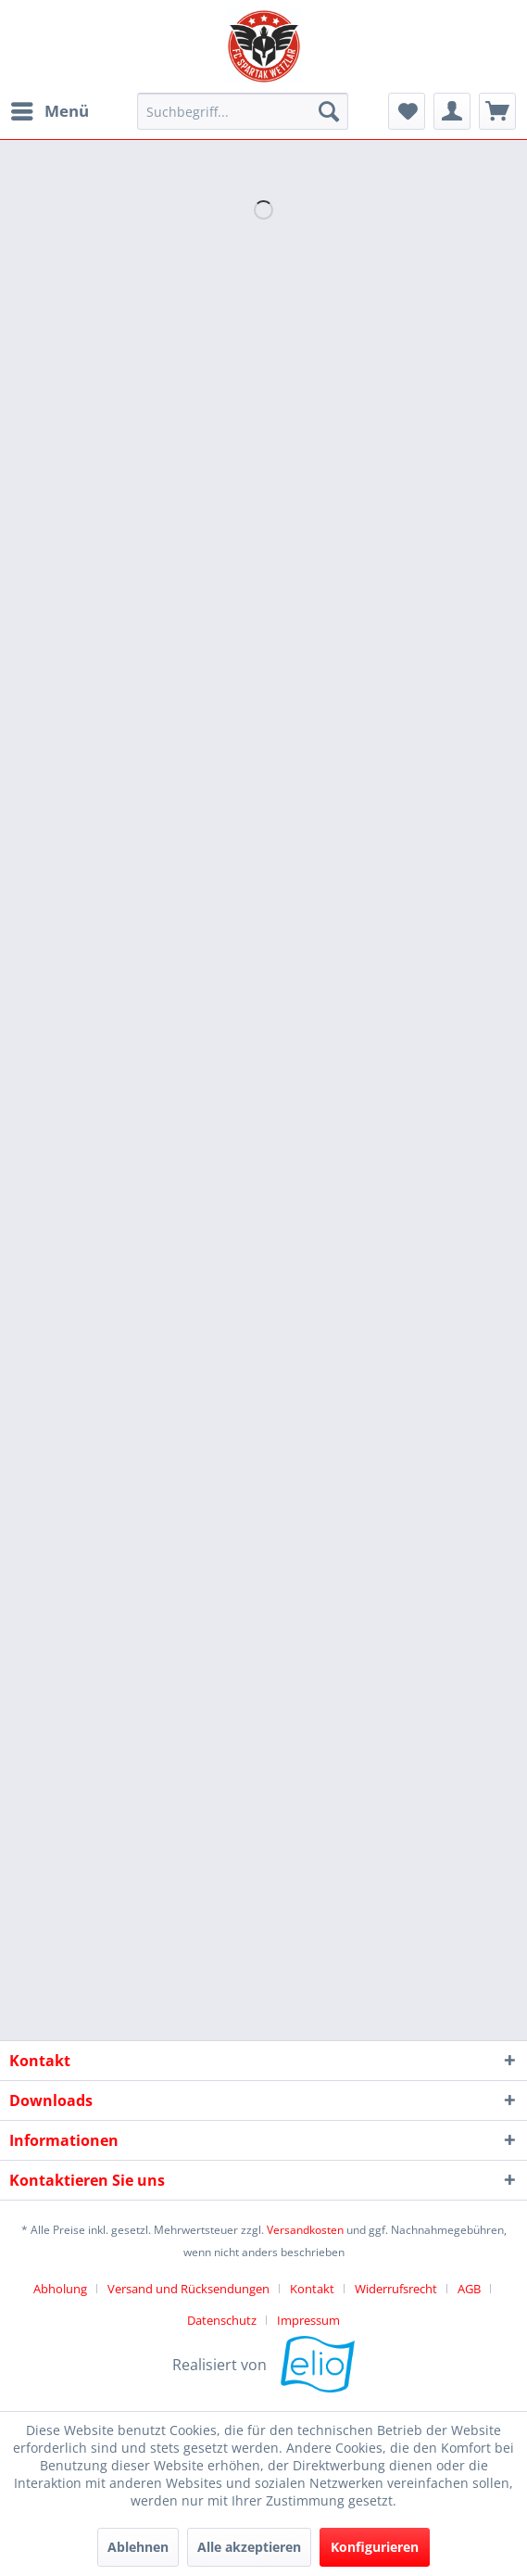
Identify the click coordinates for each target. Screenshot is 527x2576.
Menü (50, 108)
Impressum (308, 2320)
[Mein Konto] (452, 111)
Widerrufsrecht (396, 2288)
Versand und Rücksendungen (188, 2288)
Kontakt (312, 2288)
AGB (469, 2288)
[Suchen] (328, 111)
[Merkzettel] (406, 111)
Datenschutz (222, 2320)
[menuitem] (49, 111)
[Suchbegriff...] (242, 111)
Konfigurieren (375, 2547)
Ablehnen (138, 2547)
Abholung (60, 2288)
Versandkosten (305, 2230)
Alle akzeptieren (249, 2547)
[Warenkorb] (497, 111)
